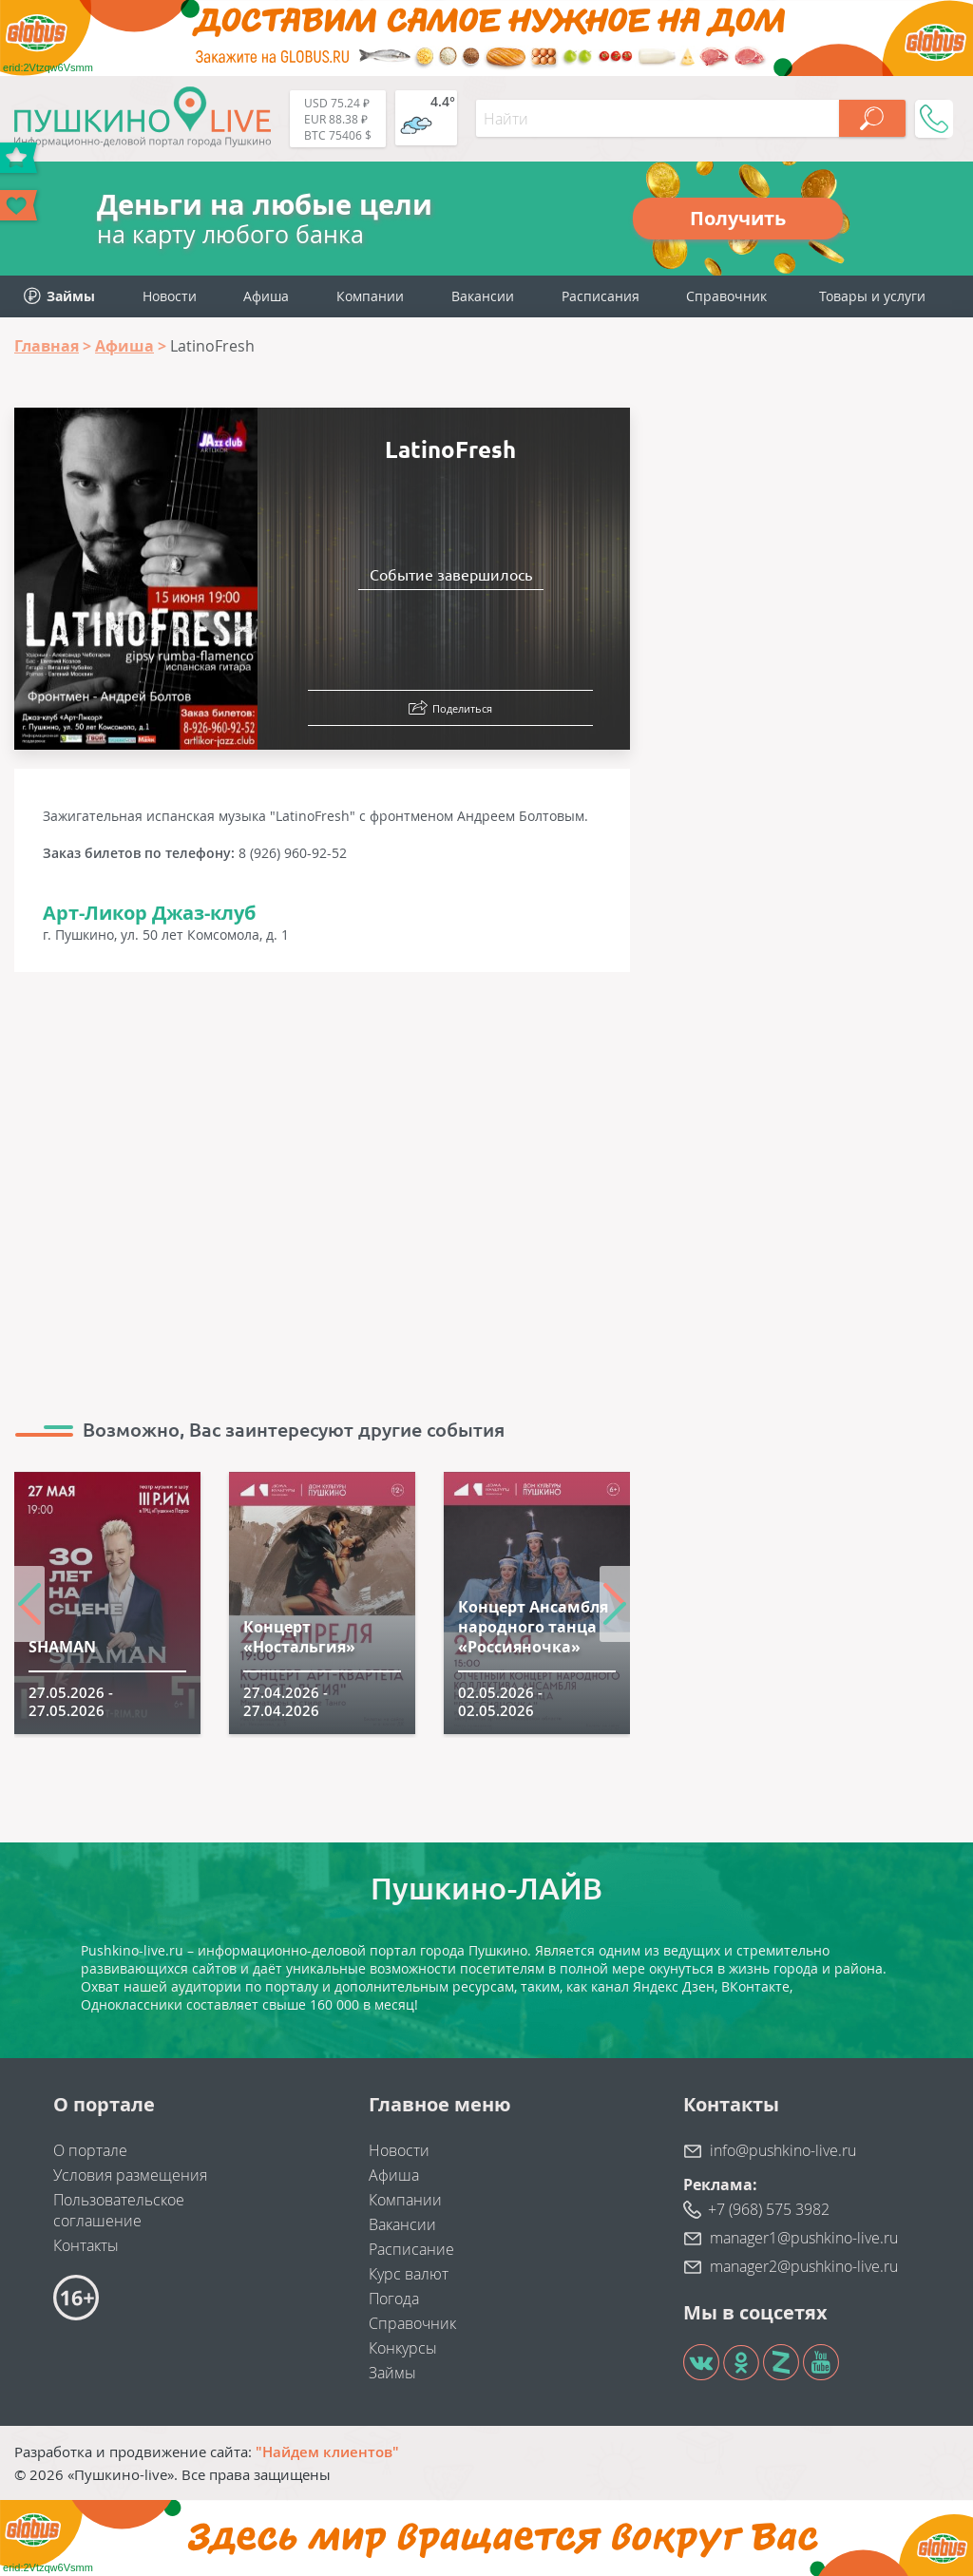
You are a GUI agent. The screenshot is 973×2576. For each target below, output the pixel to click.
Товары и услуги (872, 296)
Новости (170, 296)
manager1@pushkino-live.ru (804, 2237)
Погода (394, 2298)
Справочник (726, 296)
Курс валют (408, 2273)
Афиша (266, 296)
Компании (370, 296)
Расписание (411, 2249)
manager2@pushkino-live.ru (804, 2266)
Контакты (86, 2245)
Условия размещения (130, 2175)
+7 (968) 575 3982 (769, 2209)
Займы (392, 2372)
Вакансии (482, 296)
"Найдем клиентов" (327, 2451)
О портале (90, 2150)
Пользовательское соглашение (118, 2210)
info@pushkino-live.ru (783, 2150)
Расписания (600, 296)
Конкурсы (403, 2347)
